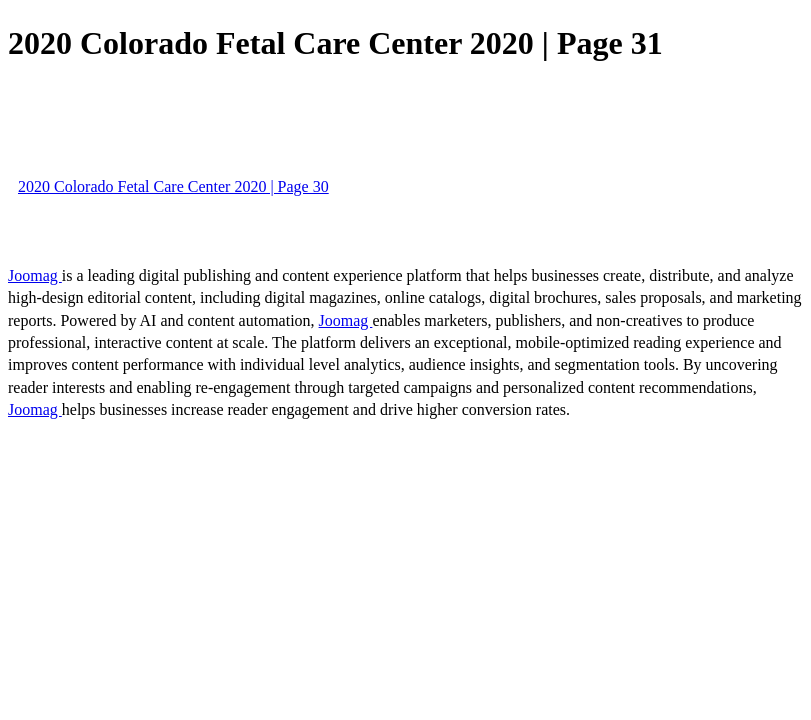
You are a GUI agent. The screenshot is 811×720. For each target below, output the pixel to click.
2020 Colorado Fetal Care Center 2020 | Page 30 (173, 186)
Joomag (35, 275)
